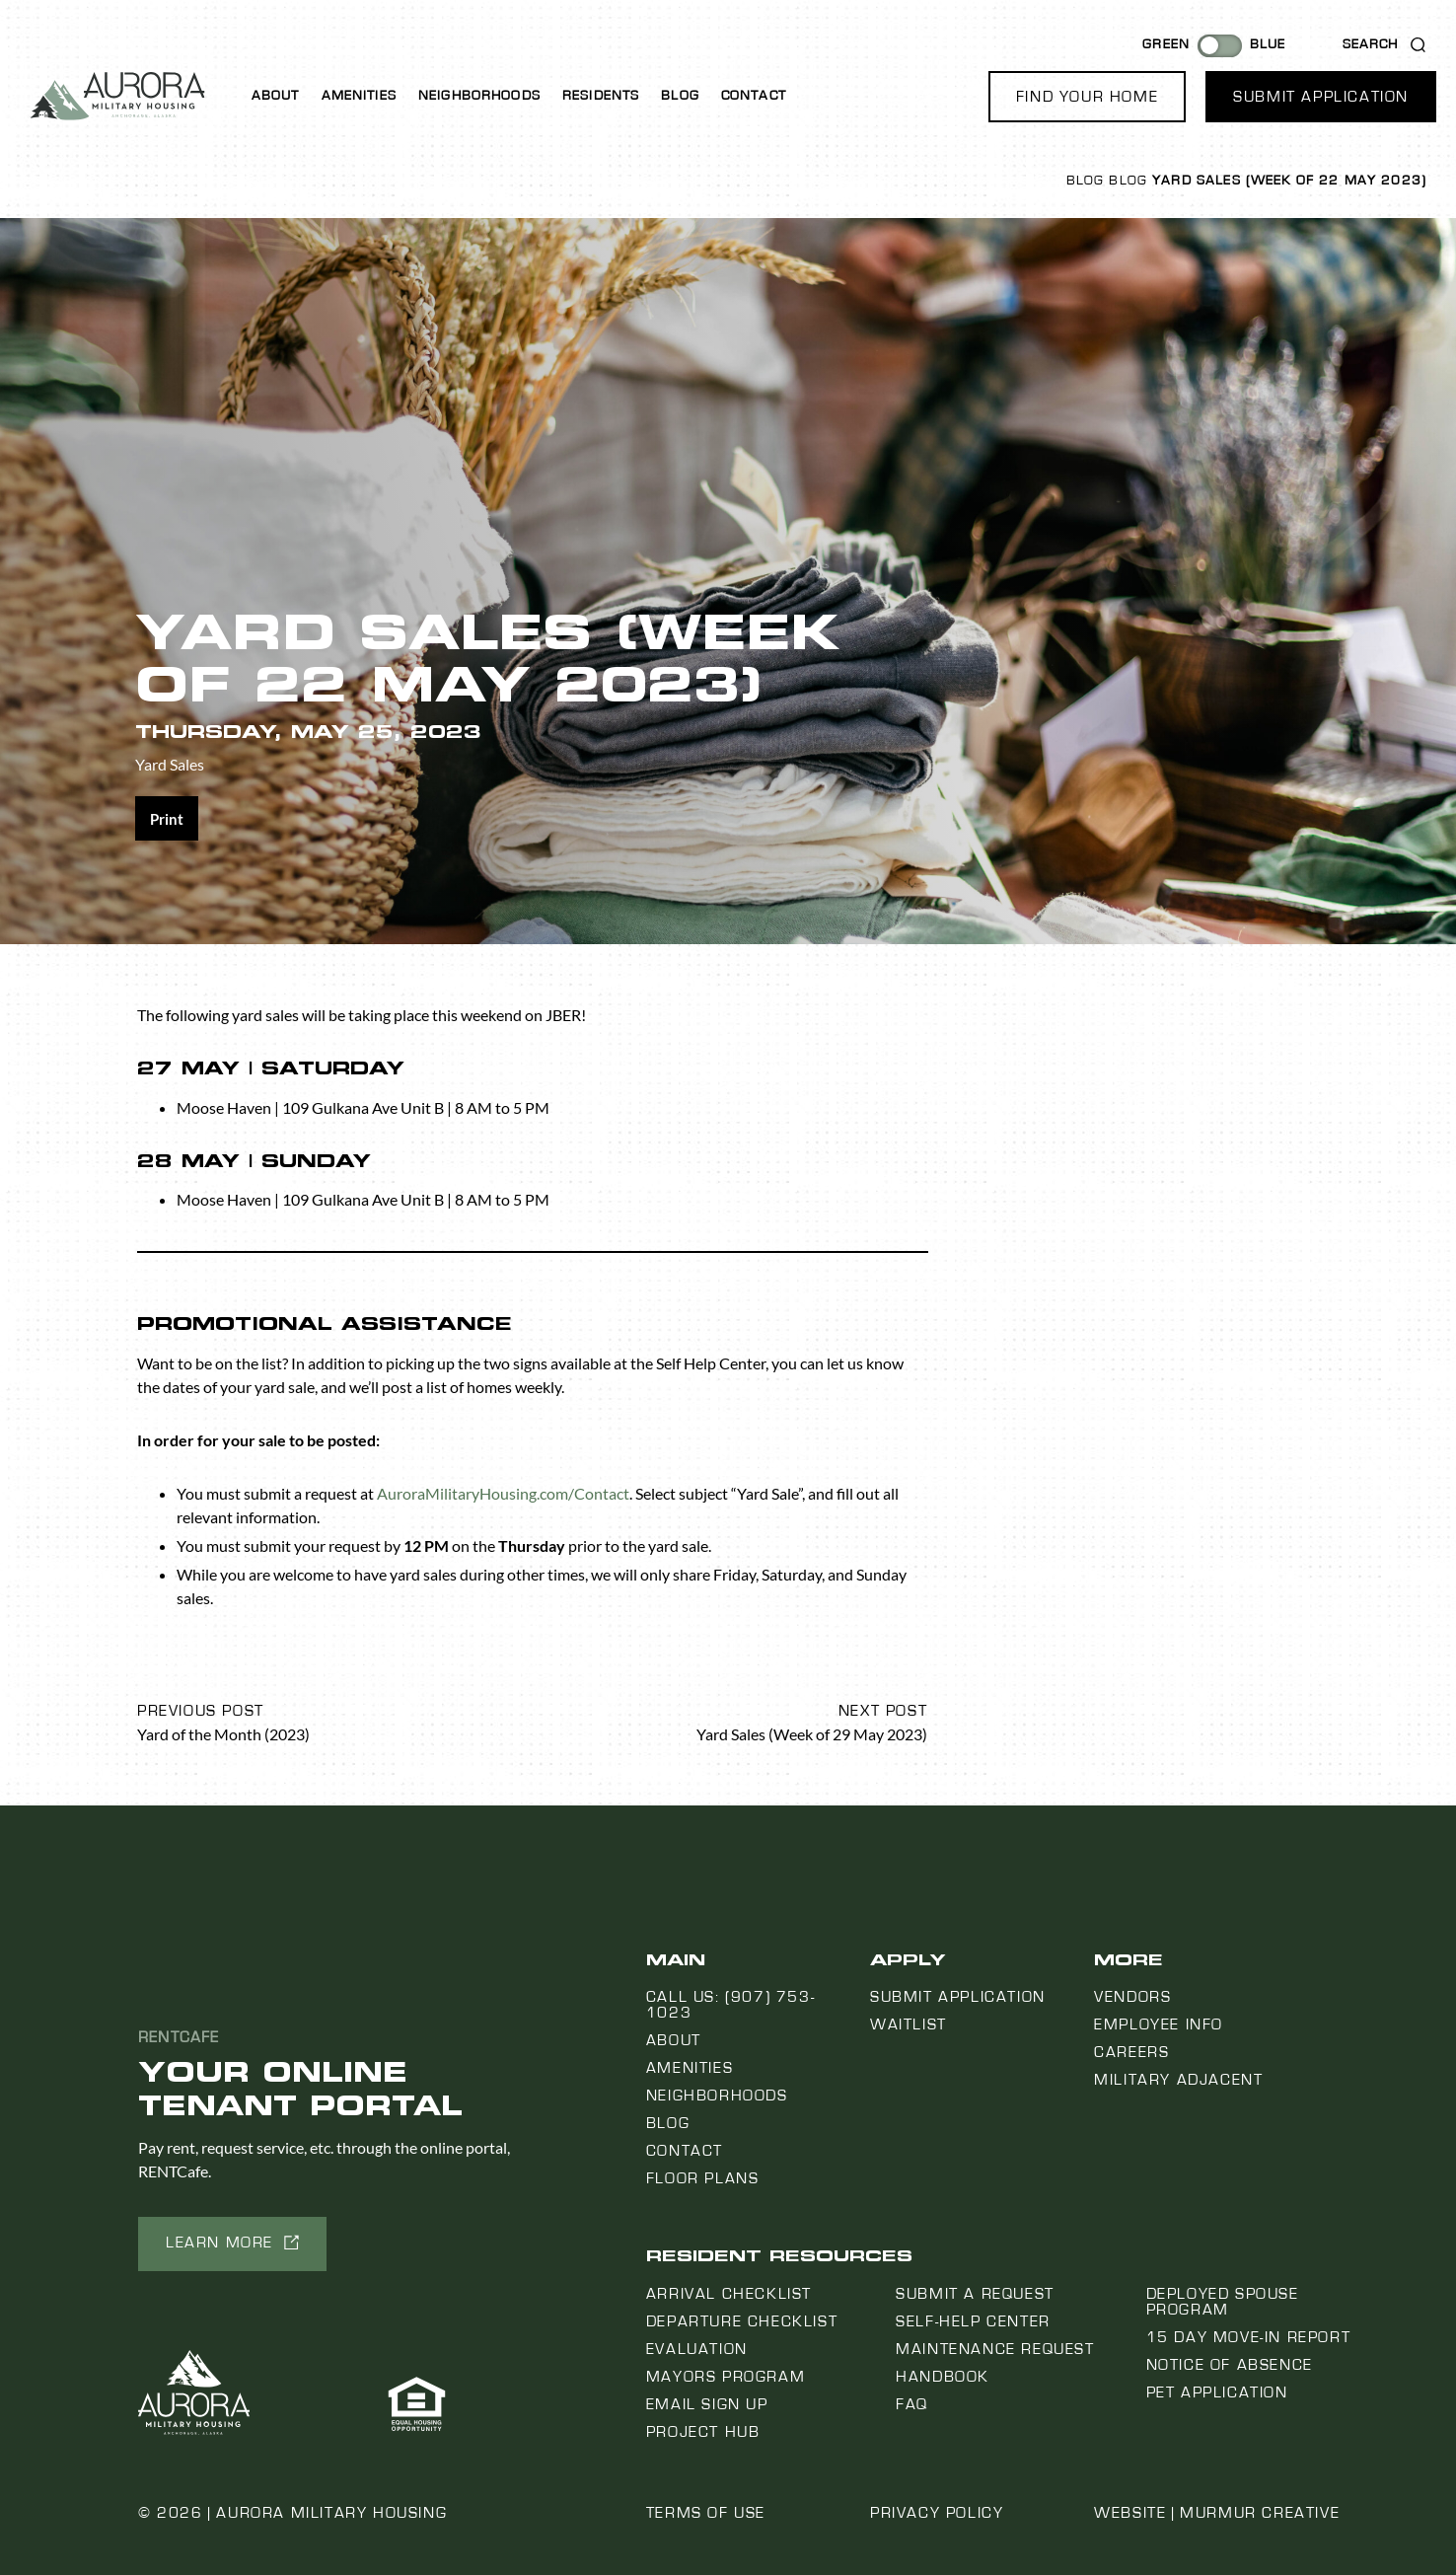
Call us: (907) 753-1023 (730, 2005)
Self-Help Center (973, 2321)
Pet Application (1217, 2392)
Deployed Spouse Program (1222, 2302)
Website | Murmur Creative (1217, 2513)
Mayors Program (725, 2377)
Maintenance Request (995, 2349)
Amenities (359, 96)
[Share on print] (166, 818)
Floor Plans (703, 2178)
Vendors (1132, 1997)
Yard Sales (169, 764)
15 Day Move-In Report (1248, 2337)
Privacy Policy (936, 2513)
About (276, 96)
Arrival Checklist (729, 2294)
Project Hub (703, 2432)
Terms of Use (705, 2513)
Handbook (942, 2377)
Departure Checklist (741, 2321)
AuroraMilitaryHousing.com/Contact (503, 1493)
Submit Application (958, 1997)
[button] (1087, 96)
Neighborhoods (479, 96)
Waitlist (908, 2024)
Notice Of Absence (1229, 2365)
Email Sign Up (707, 2404)
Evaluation (697, 2349)
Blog (680, 96)
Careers (1131, 2052)
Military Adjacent (1178, 2080)
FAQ (912, 2404)
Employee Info (1158, 2024)
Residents (600, 96)
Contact (753, 96)
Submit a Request (975, 2294)
